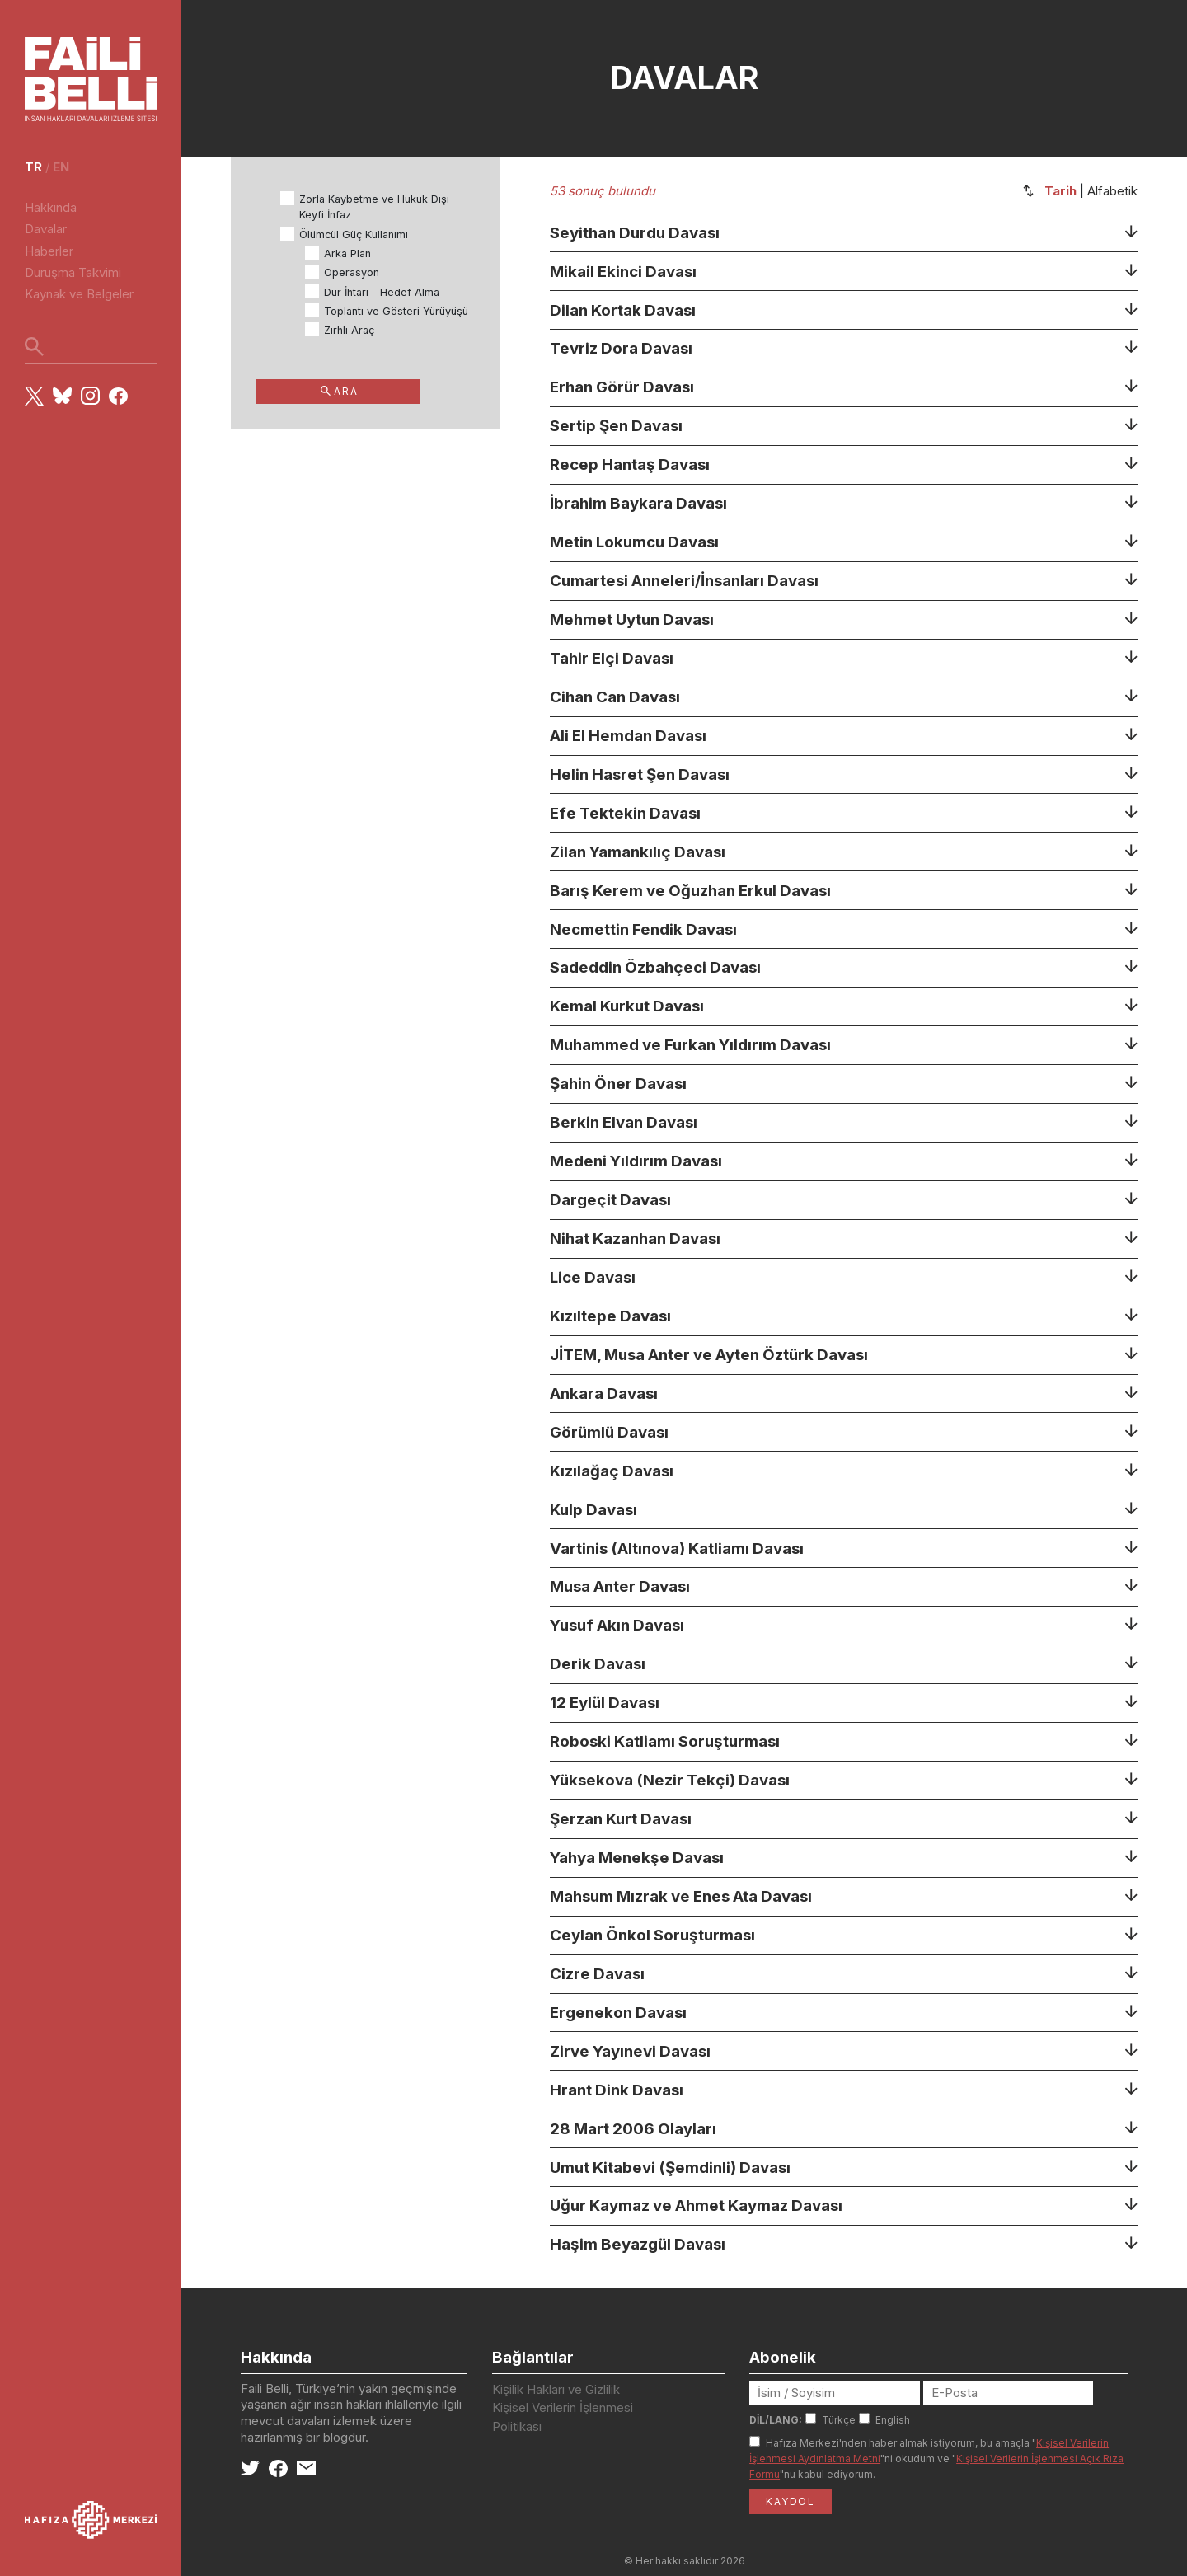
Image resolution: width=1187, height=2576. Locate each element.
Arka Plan (347, 253)
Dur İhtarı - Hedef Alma (381, 292)
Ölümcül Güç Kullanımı (353, 234)
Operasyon (351, 272)
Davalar (46, 229)
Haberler (49, 251)
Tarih (1060, 191)
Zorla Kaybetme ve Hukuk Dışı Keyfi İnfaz (374, 207)
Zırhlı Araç (349, 330)
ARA (339, 391)
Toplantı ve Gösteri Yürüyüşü (396, 311)
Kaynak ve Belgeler (79, 294)
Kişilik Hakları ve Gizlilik (556, 2389)
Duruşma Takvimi (73, 272)
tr (33, 167)
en (61, 167)
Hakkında (51, 207)
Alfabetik (1112, 191)
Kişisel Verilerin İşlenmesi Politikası (562, 2417)
